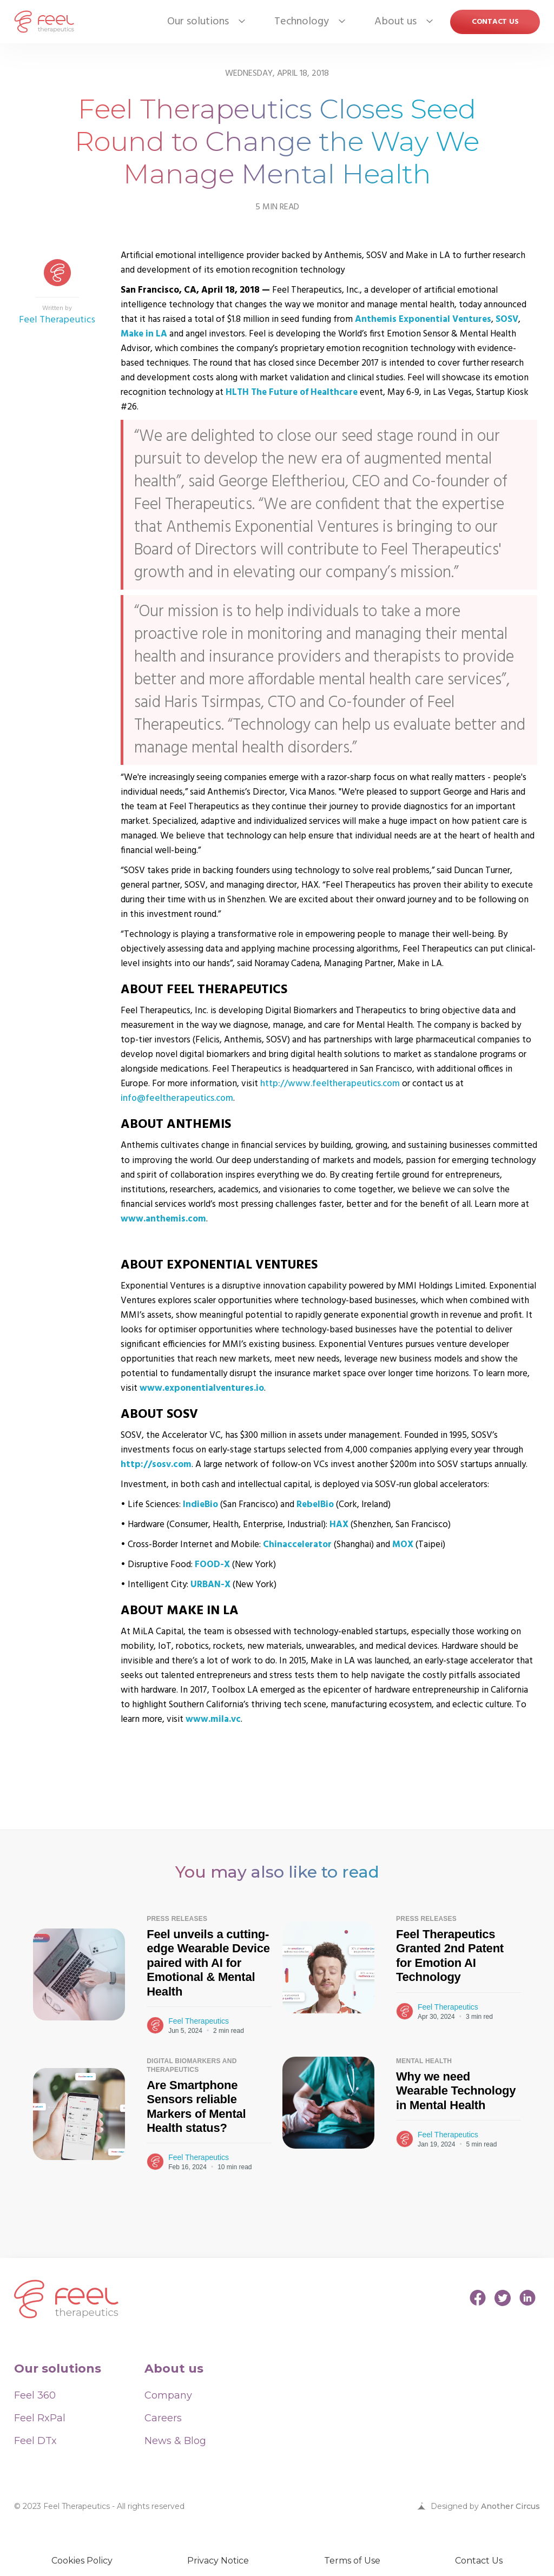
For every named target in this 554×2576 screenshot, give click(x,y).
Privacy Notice (218, 2560)
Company (168, 2395)
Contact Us (479, 2560)
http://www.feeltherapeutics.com (330, 1083)
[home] (44, 21)
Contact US (495, 22)
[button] (198, 21)
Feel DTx (35, 2441)
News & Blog (175, 2441)
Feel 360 (35, 2395)
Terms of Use (352, 2560)
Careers (163, 2418)
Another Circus (510, 2506)
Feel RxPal (39, 2418)
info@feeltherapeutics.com (177, 1098)
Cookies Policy (82, 2560)
